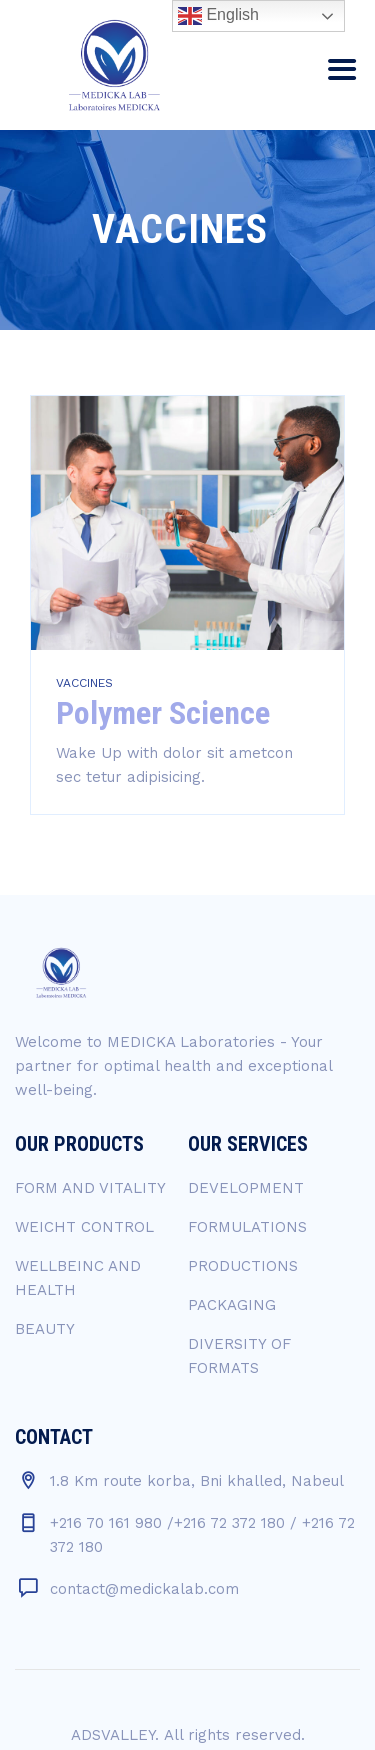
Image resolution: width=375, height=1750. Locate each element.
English (218, 16)
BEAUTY (45, 1329)
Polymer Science (163, 713)
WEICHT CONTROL (84, 1227)
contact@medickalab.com (144, 1589)
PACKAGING (232, 1305)
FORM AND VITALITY (90, 1188)
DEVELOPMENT (246, 1188)
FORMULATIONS (247, 1227)
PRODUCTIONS (243, 1266)
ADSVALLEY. (115, 1735)
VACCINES (84, 683)
